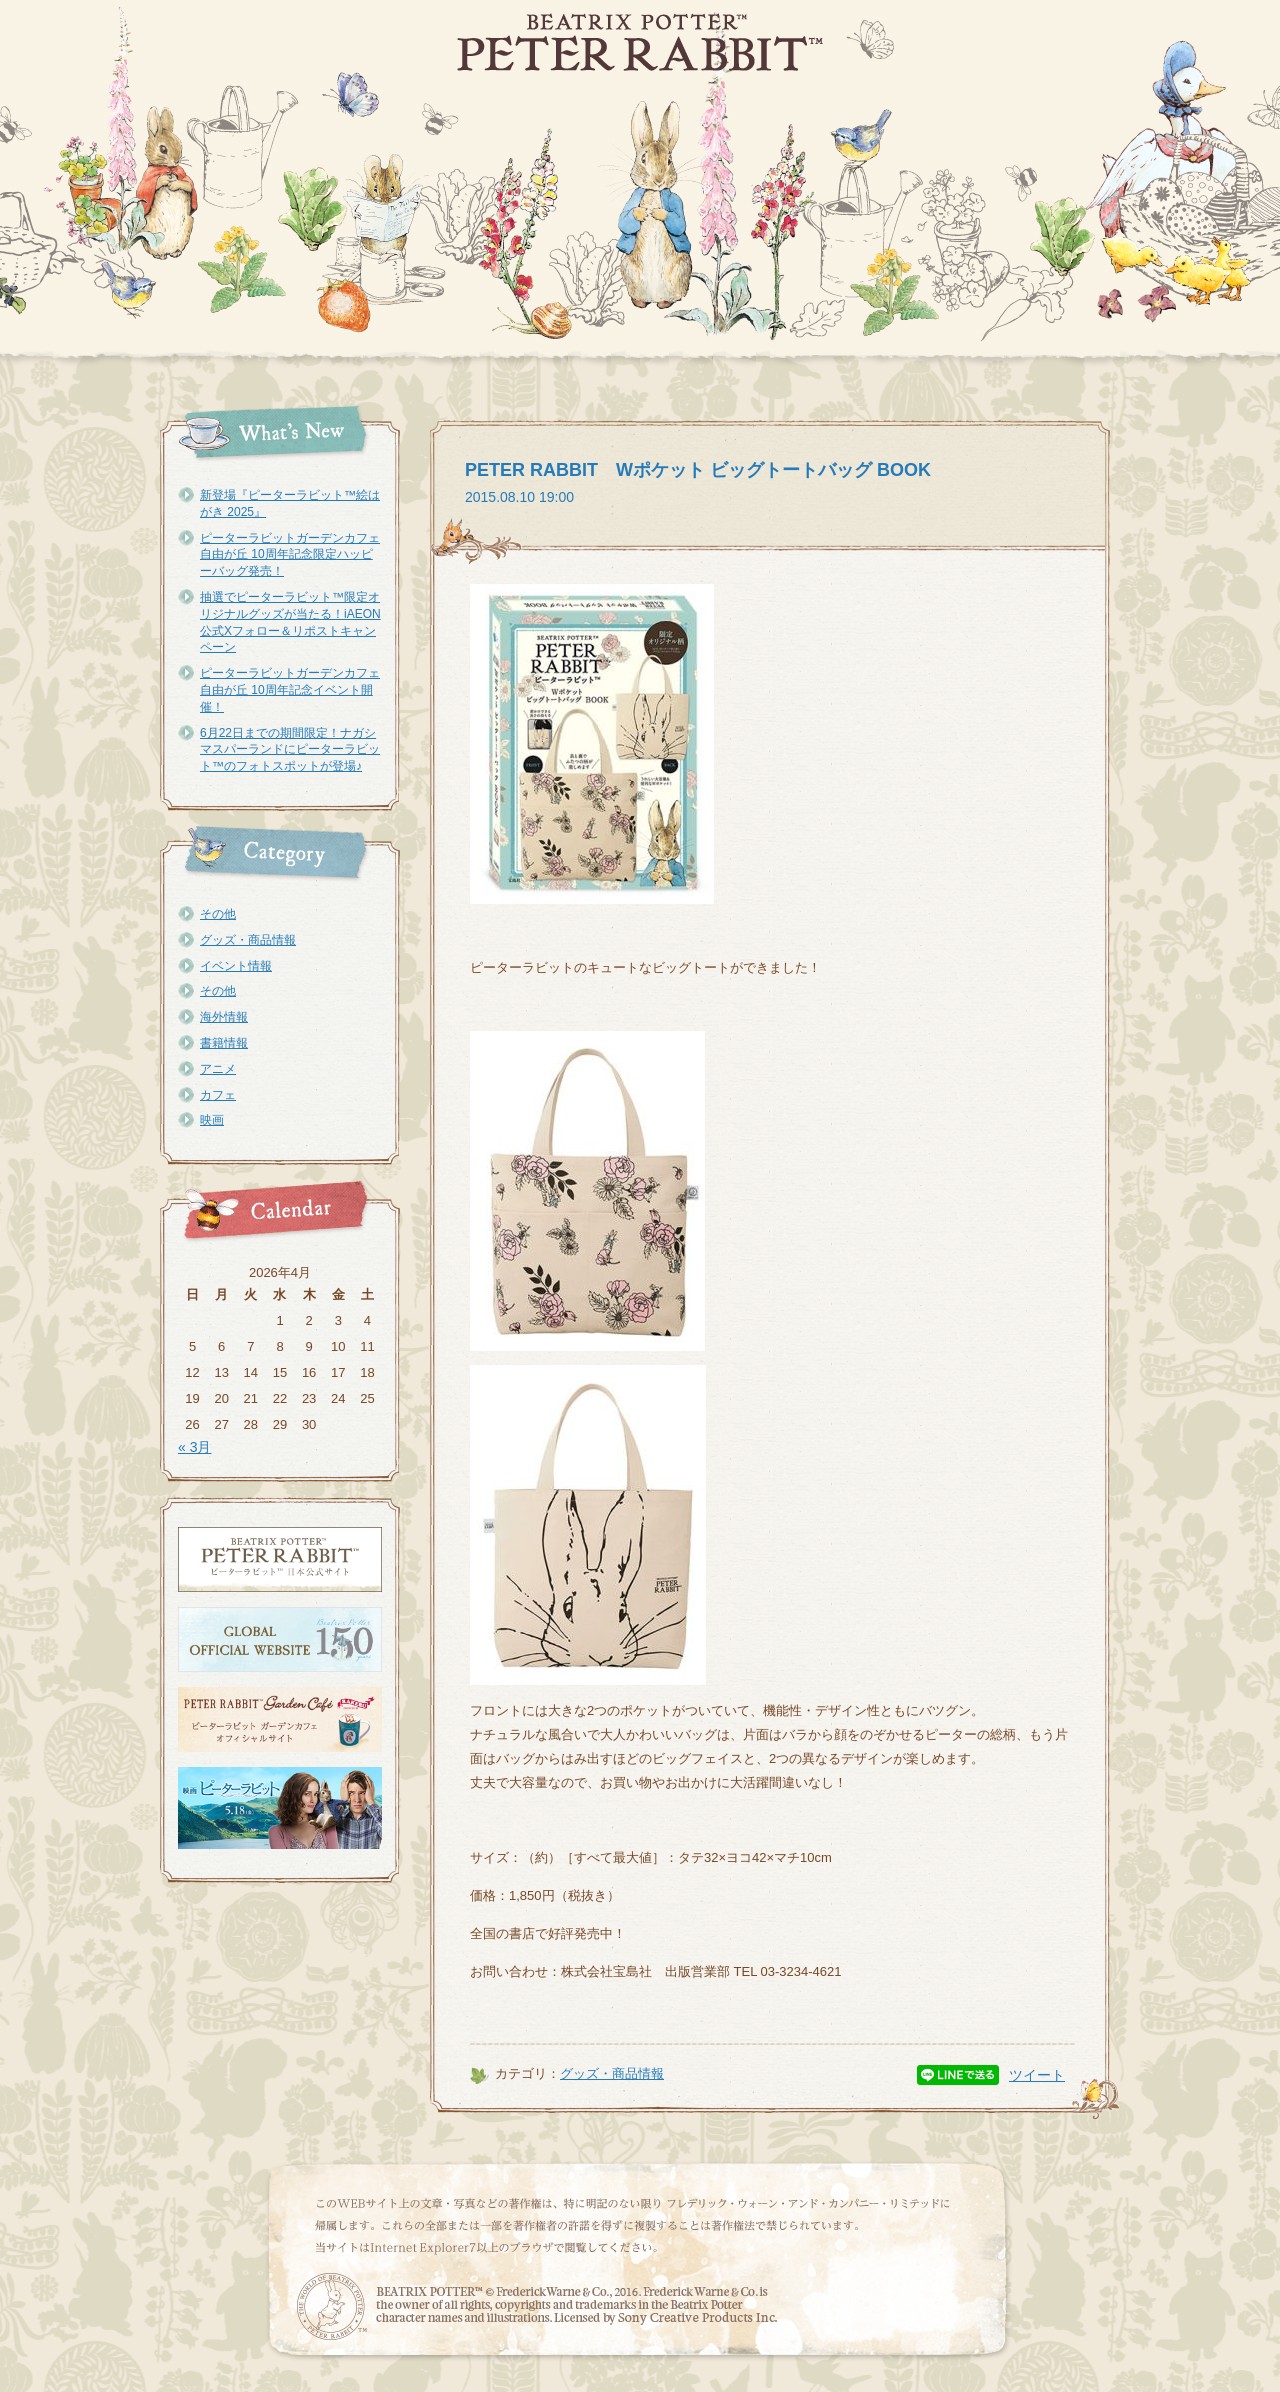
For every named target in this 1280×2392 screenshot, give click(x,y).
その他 (218, 914)
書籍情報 (224, 1043)
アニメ (218, 1069)
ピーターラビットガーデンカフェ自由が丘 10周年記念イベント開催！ (290, 690)
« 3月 (194, 1447)
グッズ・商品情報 (248, 940)
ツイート (1037, 2075)
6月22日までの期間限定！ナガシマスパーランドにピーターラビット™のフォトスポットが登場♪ (290, 750)
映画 (212, 1120)
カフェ (218, 1095)
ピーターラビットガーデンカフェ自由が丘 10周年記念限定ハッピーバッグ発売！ (290, 555)
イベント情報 (236, 966)
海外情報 (224, 1017)
